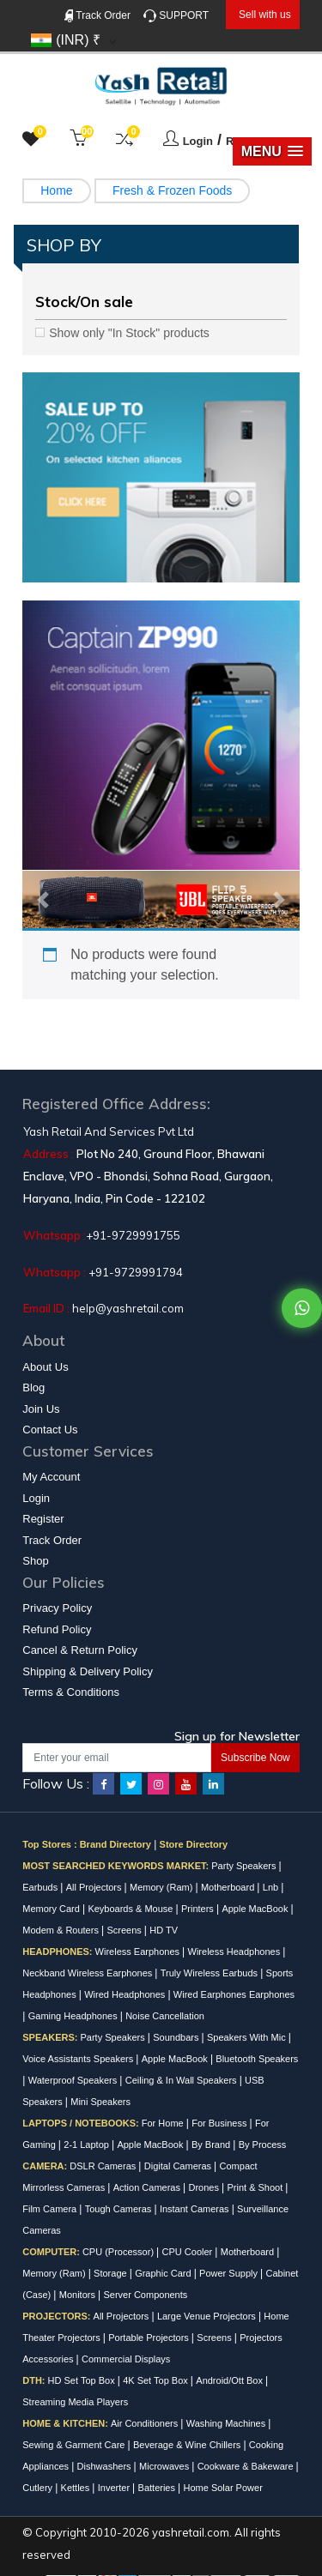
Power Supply (229, 2273)
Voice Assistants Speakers (79, 2059)
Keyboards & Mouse (131, 1908)
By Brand (212, 2144)
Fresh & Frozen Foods (172, 190)
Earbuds (41, 1887)
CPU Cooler (189, 2252)
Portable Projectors (149, 2337)
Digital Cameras (179, 2166)
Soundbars (177, 2037)
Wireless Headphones (235, 1951)
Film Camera (50, 2209)
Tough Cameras (120, 2209)
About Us (45, 1366)
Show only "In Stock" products (129, 333)
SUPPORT (176, 15)
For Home (164, 2123)
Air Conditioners (145, 2423)
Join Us (40, 1409)
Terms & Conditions (70, 1692)
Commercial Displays (126, 2359)
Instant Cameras (196, 2209)
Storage (112, 2273)
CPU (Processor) (119, 2252)
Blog (33, 1387)
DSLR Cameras (104, 2166)
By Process (263, 2144)
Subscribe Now (255, 1758)
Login (198, 141)
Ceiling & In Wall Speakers (182, 2080)
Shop (35, 1560)
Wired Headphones (125, 1994)
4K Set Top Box (157, 2380)
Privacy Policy (57, 1608)
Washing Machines (227, 2423)
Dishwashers (105, 2466)
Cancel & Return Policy (79, 1650)
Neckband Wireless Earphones (88, 1973)
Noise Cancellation (164, 2016)
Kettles (77, 2487)
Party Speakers (244, 1866)
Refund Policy (56, 1629)
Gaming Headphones (74, 2016)
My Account (51, 1476)
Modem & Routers (61, 1930)
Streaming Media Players (75, 2402)
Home (56, 190)
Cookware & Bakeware (246, 2466)
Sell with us (265, 15)
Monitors (78, 2294)
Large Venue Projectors (207, 2316)
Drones (205, 2187)
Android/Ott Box (230, 2380)
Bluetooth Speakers (257, 2059)
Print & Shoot (256, 2187)
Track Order (97, 15)
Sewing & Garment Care (74, 2445)
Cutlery (38, 2487)
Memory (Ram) (162, 1887)
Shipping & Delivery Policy (87, 1671)
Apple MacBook (256, 1908)
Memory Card (52, 1908)
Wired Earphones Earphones (234, 1994)
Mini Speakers (100, 2101)
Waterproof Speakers (74, 2080)
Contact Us (49, 1429)
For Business (220, 2123)
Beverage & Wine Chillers (188, 2445)
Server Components (145, 2294)
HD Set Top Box (83, 2380)
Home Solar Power (222, 2487)
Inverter (115, 2487)
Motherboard (229, 1887)
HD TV (163, 1930)
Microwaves (165, 2466)
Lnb (272, 1887)
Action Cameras (148, 2187)
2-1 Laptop (88, 2144)
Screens (124, 1930)
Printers (198, 1908)
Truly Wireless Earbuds (210, 1973)
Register (43, 1518)
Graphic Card (164, 2273)
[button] (272, 151)
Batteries (158, 2487)
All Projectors (95, 1887)
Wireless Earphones (139, 1951)
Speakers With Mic (248, 2037)
